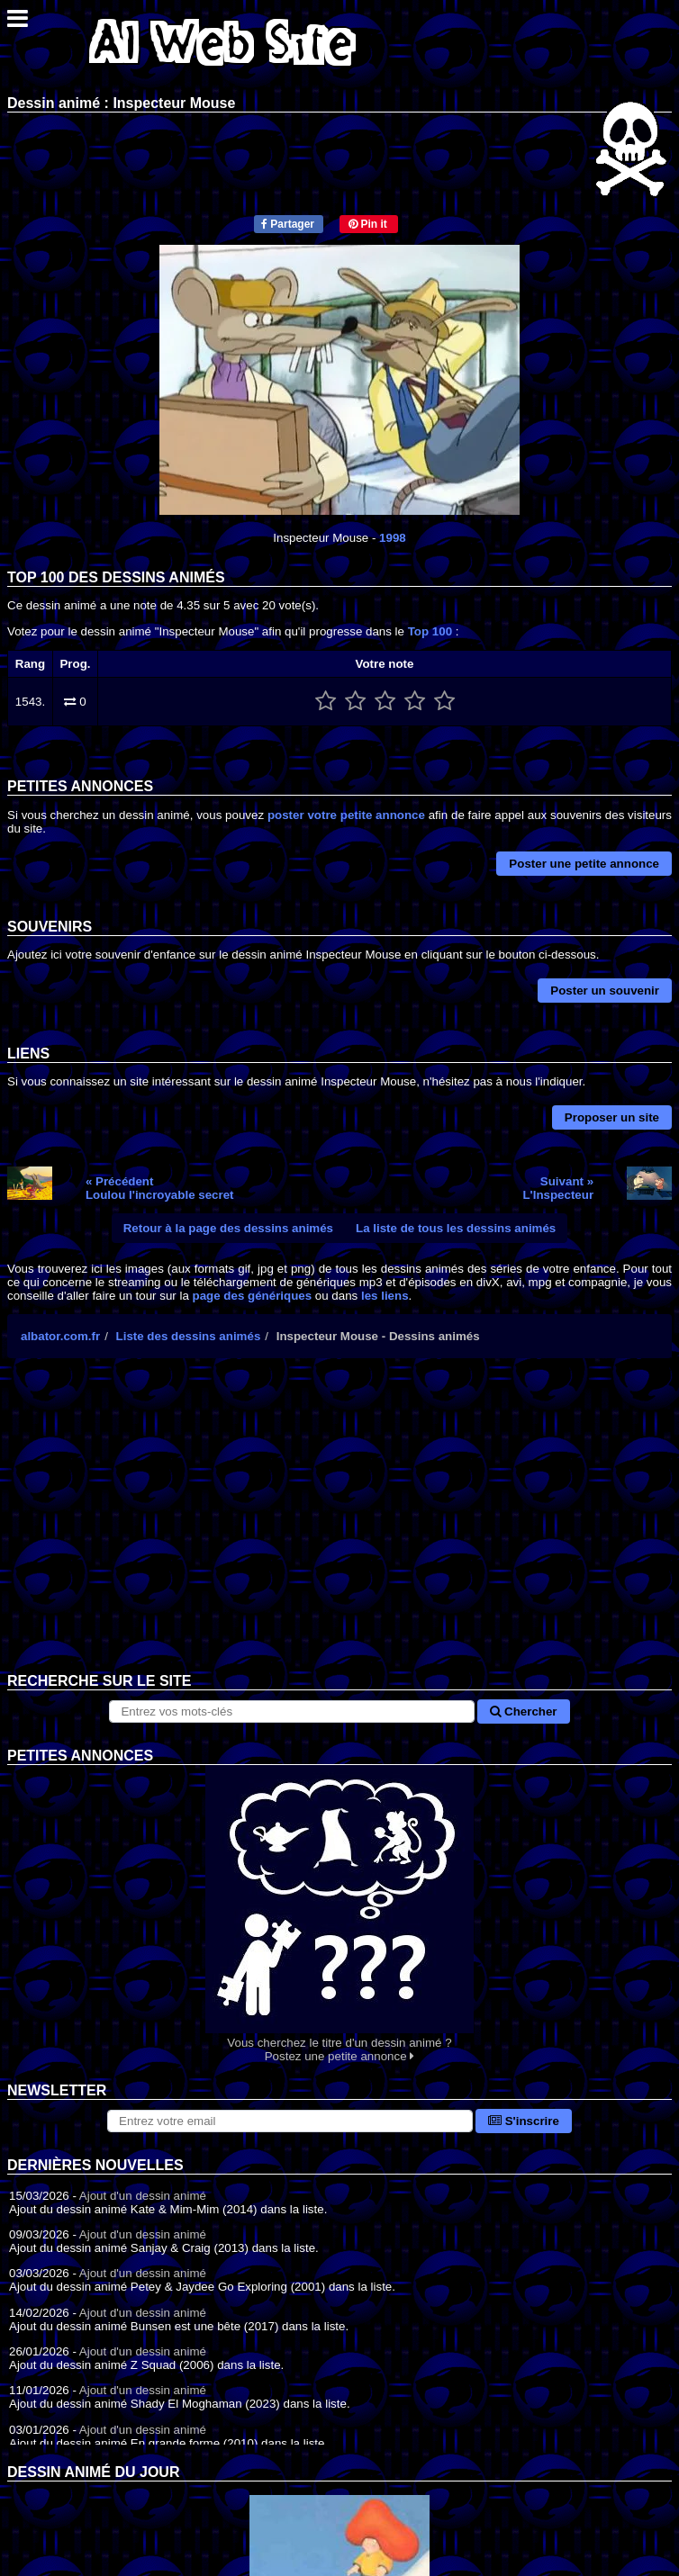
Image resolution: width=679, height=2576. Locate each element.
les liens (385, 1295)
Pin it (368, 224)
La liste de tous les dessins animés (456, 1228)
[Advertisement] (339, 1529)
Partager (287, 224)
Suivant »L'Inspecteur (557, 1188)
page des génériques (252, 1295)
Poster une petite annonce (584, 863)
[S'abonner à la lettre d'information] (290, 2121)
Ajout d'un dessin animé (142, 2195)
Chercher (523, 1711)
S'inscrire (523, 2121)
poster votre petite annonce (346, 815)
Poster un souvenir (604, 990)
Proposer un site (612, 1117)
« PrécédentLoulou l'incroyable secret (160, 1188)
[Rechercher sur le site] (292, 1711)
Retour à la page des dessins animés (228, 1228)
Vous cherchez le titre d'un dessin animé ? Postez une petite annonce (339, 1914)
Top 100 (430, 631)
